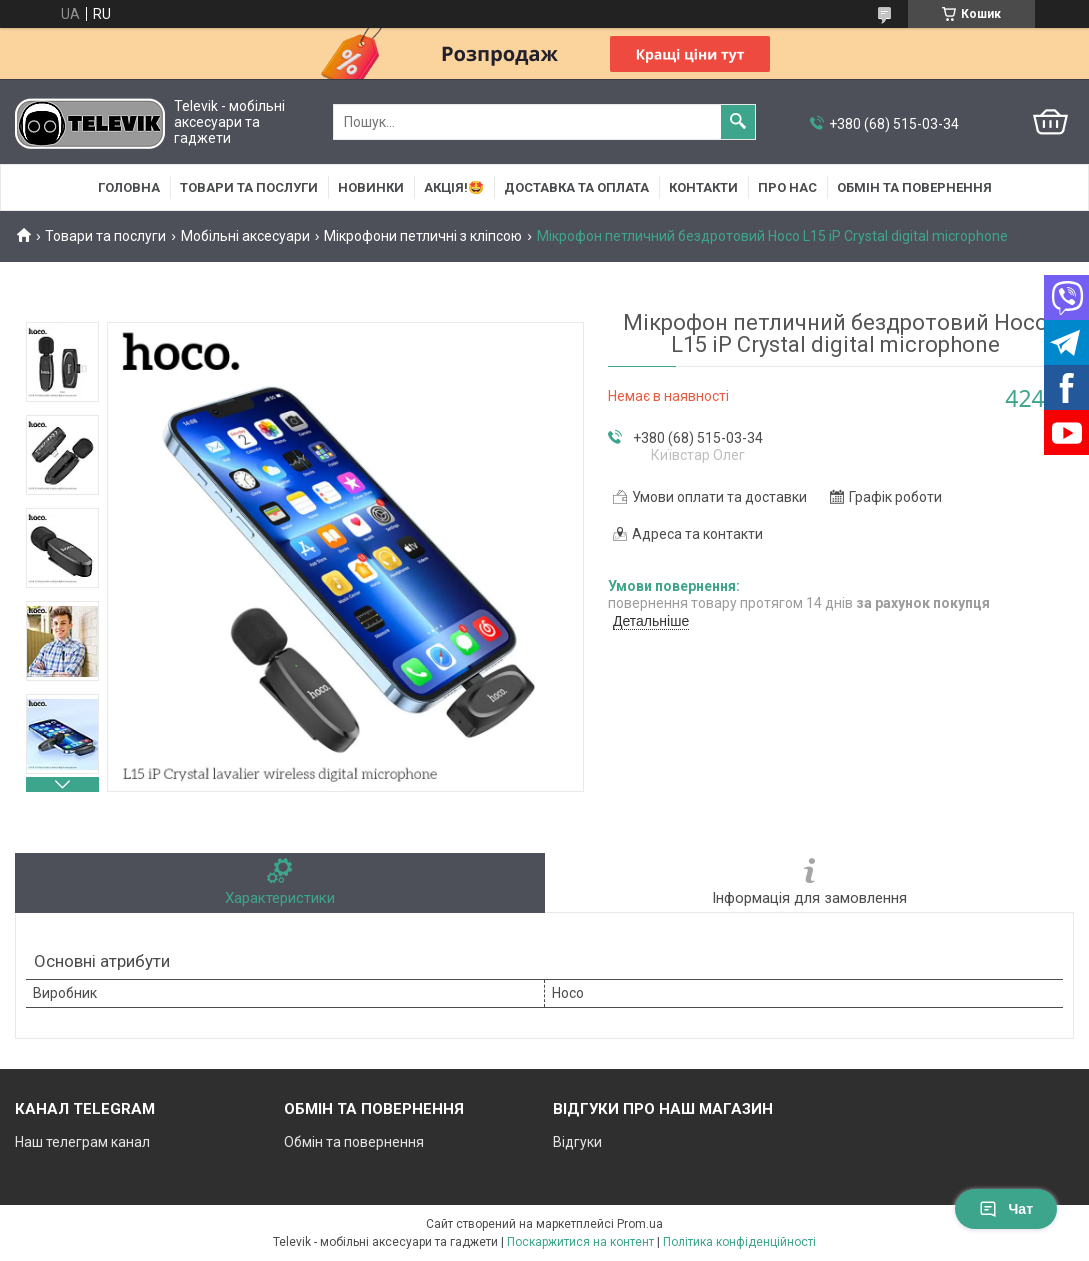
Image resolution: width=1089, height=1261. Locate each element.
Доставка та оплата (576, 187)
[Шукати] (738, 122)
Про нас (787, 187)
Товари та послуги (249, 187)
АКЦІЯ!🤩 (454, 187)
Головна (129, 187)
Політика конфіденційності (739, 1242)
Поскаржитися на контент (580, 1242)
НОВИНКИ (371, 187)
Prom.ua (640, 1224)
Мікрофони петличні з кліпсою (423, 236)
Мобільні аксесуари (245, 236)
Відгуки (577, 1142)
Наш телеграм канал (82, 1142)
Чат (1006, 1209)
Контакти (703, 187)
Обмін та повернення (914, 187)
